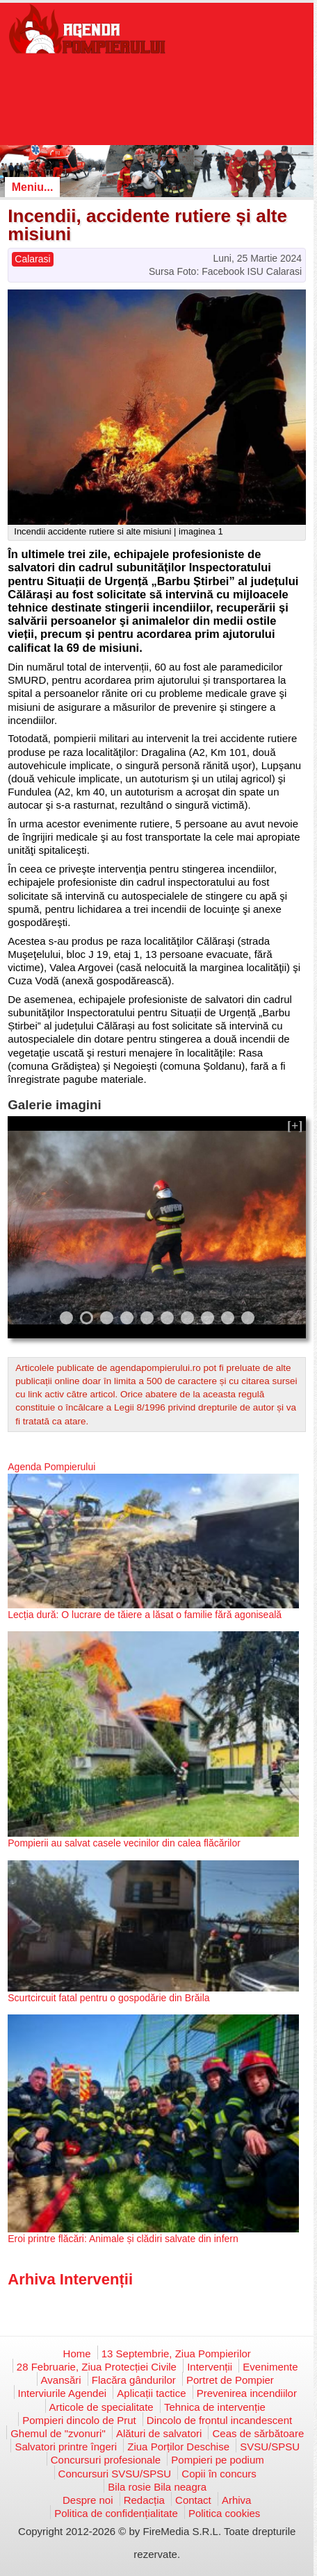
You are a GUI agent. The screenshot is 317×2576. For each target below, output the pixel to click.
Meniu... (33, 187)
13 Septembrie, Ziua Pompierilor (176, 2353)
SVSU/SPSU (270, 2446)
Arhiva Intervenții (70, 2279)
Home (77, 2353)
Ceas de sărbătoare (258, 2433)
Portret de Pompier (230, 2380)
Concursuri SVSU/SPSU (115, 2474)
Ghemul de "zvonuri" (58, 2433)
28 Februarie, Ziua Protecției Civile (97, 2367)
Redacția (144, 2500)
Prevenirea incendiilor (247, 2393)
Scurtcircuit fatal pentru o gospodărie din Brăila (108, 1997)
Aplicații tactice (151, 2393)
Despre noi (88, 2500)
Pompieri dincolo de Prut (79, 2420)
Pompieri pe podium (217, 2460)
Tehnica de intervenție (215, 2407)
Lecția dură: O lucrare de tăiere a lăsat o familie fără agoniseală (145, 1614)
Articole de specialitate (101, 2407)
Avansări (61, 2380)
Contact (193, 2500)
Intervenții (209, 2367)
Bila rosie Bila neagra (157, 2487)
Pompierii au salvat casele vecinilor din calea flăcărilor (124, 1843)
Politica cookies (224, 2513)
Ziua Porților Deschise (178, 2446)
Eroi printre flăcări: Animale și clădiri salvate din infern (123, 2238)
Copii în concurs (219, 2474)
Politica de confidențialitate (116, 2513)
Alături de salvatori (159, 2433)
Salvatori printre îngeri (66, 2446)
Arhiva (237, 2500)
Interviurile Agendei (62, 2393)
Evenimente (270, 2367)
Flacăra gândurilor (134, 2380)
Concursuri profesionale (106, 2460)
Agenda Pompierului (51, 1466)
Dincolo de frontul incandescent (219, 2420)
